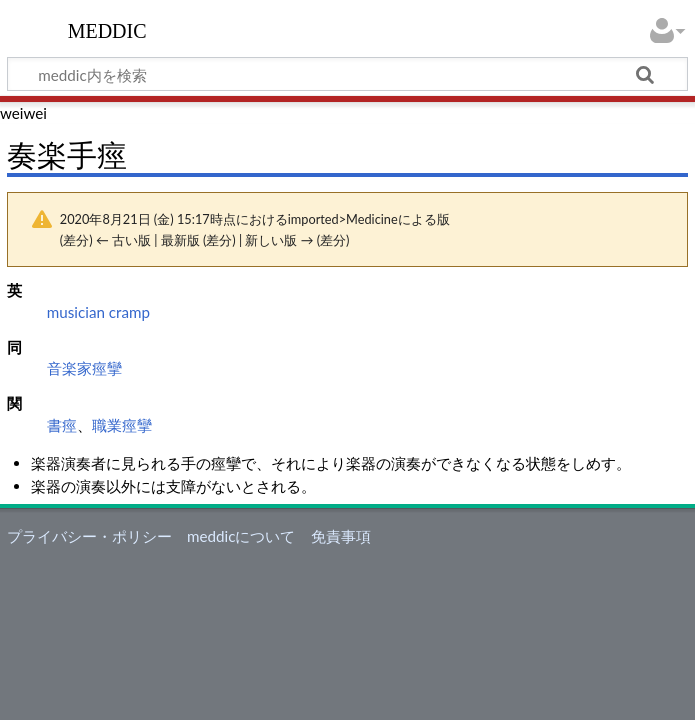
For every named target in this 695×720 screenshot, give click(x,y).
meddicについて (241, 536)
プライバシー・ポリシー (89, 536)
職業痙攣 (122, 425)
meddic (107, 29)
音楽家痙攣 (84, 368)
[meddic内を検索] (347, 74)
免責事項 (341, 536)
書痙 (62, 425)
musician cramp (98, 312)
